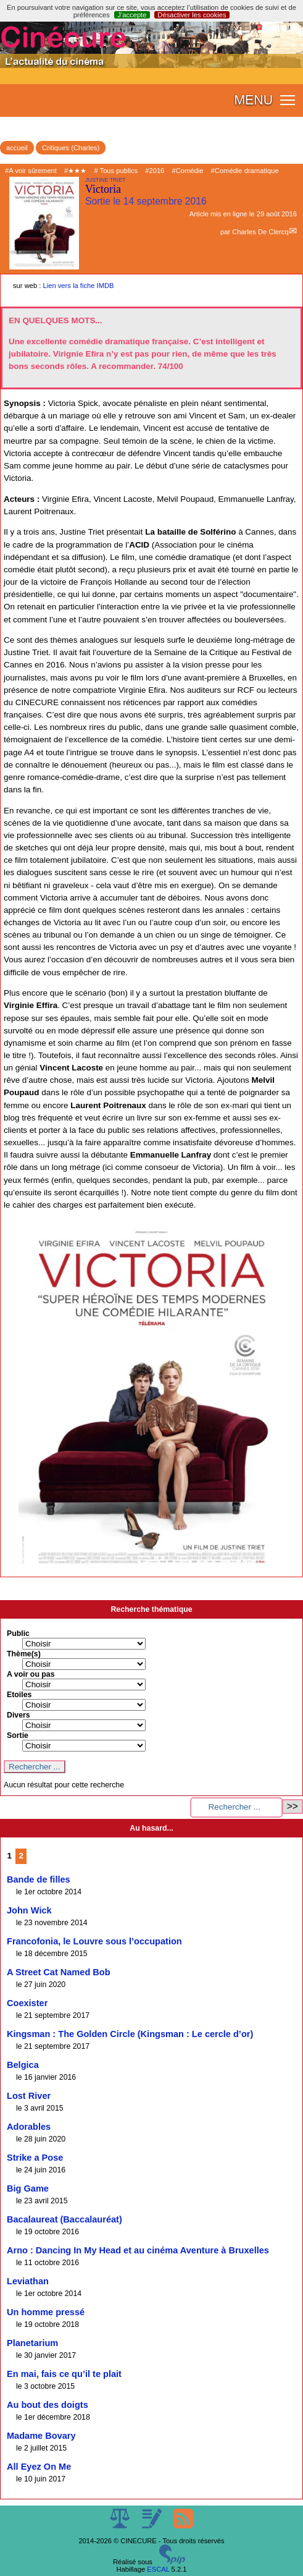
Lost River (29, 2096)
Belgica (23, 2065)
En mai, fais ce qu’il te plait (64, 2374)
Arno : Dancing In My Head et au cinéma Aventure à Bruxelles (138, 2250)
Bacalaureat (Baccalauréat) (64, 2219)
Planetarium (32, 2343)
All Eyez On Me (39, 2467)
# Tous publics (116, 170)
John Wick (29, 1910)
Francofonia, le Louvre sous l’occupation (94, 1941)
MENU (253, 100)
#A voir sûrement (31, 170)
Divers (18, 1715)
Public (18, 1633)
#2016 (154, 170)
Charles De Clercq (260, 231)
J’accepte (131, 15)
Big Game (28, 2188)
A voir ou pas (31, 1674)
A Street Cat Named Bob (58, 1972)
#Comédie (187, 170)
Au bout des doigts (47, 2405)
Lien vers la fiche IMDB (78, 285)
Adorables (29, 2127)
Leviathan (28, 2281)
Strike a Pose (35, 2158)
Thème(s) (24, 1654)
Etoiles (19, 1694)
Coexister (27, 2003)
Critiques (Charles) (70, 147)
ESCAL (158, 2569)
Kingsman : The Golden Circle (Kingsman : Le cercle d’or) (130, 2034)
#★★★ (75, 170)
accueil (17, 147)
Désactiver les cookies (191, 15)
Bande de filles (38, 1879)
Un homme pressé (46, 2312)
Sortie (17, 1735)
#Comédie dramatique (245, 170)
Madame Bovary (41, 2436)
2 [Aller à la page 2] (21, 1855)
